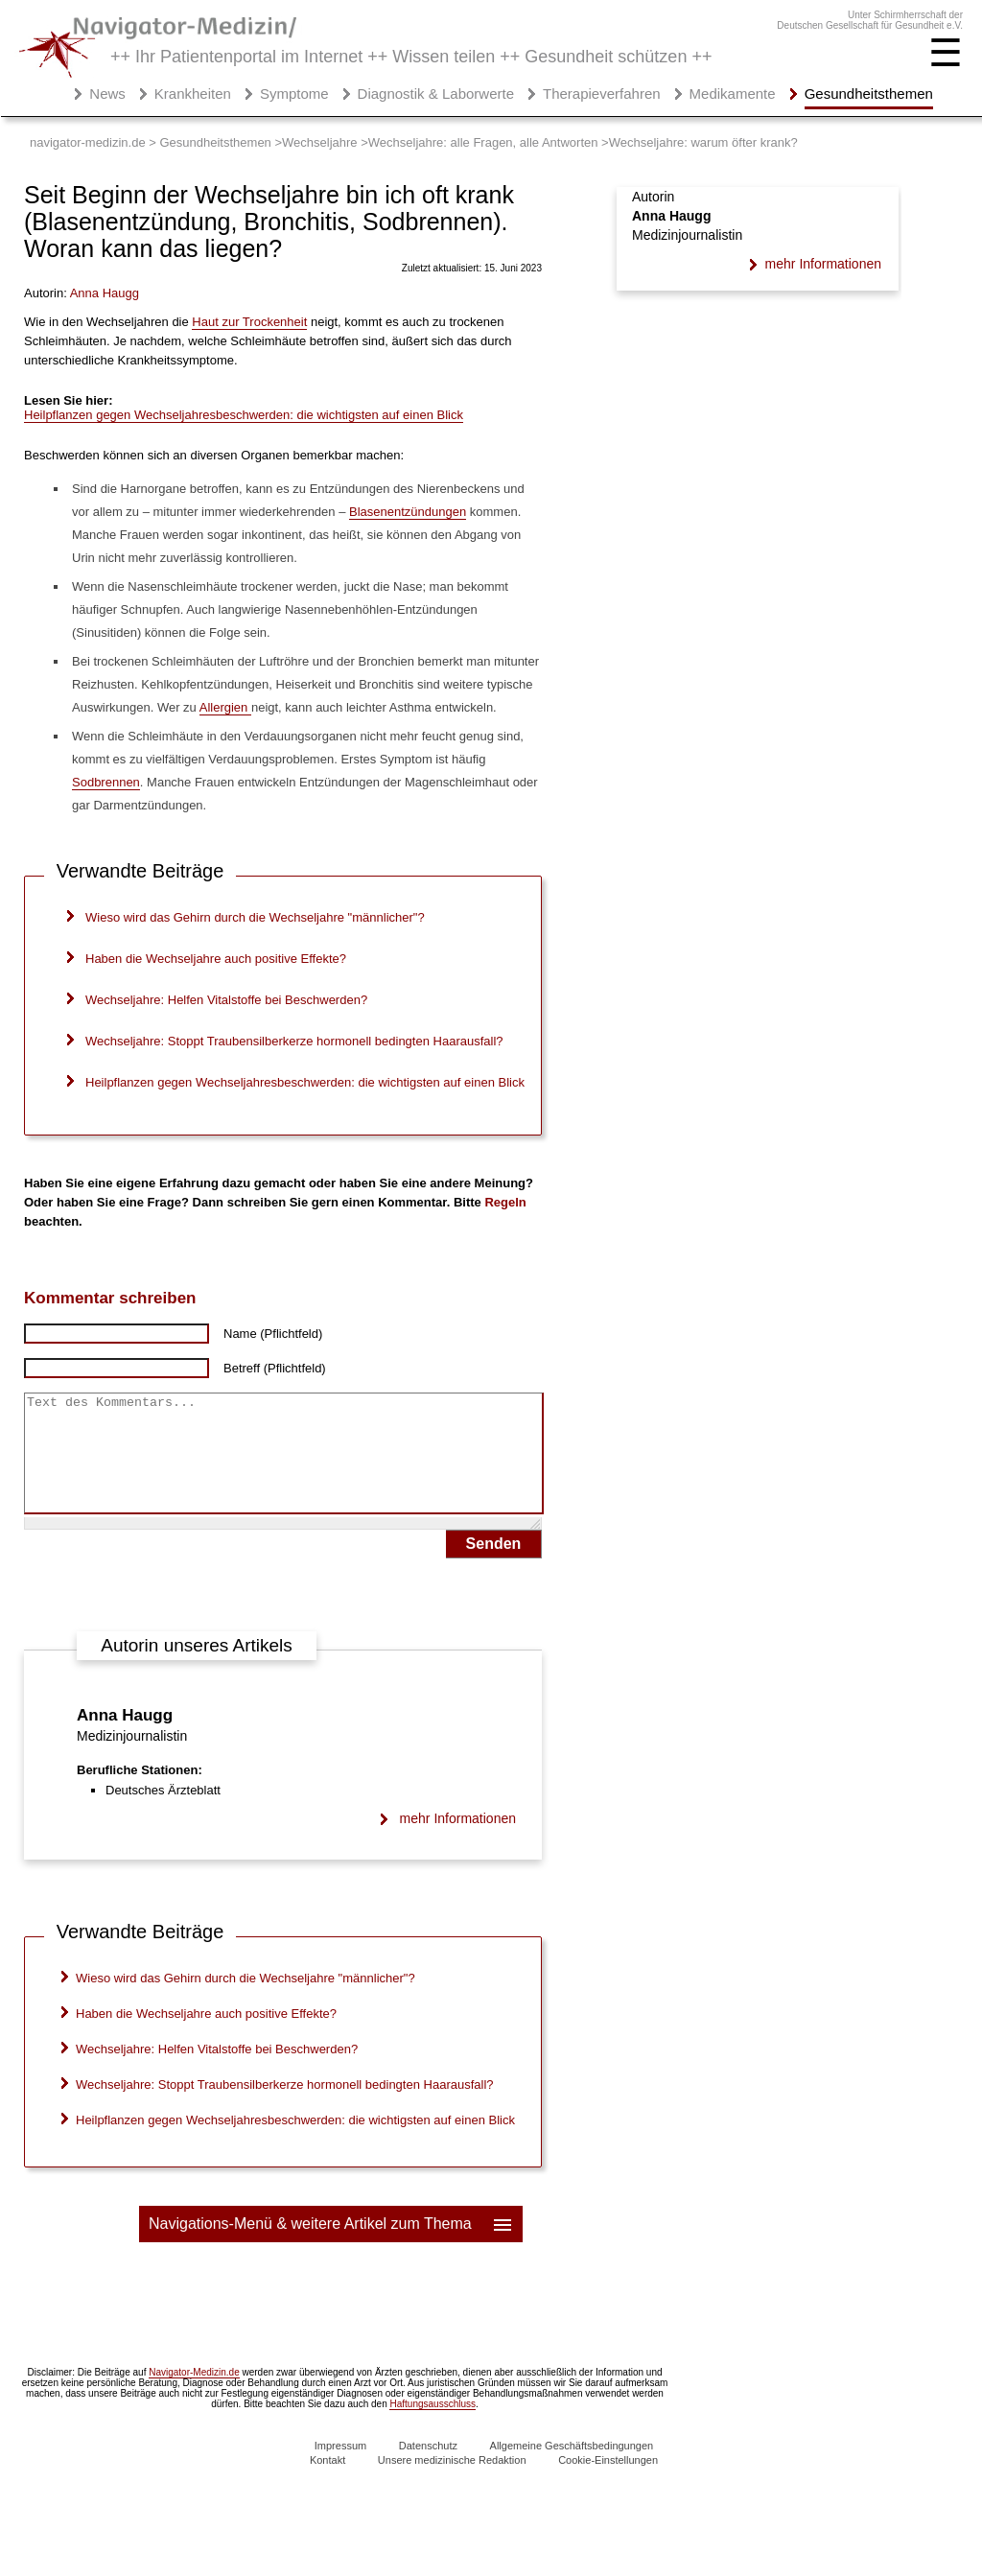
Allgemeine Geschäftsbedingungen (572, 2468)
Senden (494, 1566)
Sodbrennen (106, 782)
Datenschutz (428, 2468)
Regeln (505, 1202)
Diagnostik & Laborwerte (436, 93)
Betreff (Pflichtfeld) (274, 1368)
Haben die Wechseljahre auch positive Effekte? (215, 958)
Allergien (225, 707)
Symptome (294, 93)
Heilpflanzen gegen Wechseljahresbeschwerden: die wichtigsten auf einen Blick (243, 415)
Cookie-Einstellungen (608, 2483)
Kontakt (327, 2483)
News (107, 93)
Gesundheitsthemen (869, 93)
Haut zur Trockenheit (249, 322)
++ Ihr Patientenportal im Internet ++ (411, 56)
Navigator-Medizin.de (194, 2395)
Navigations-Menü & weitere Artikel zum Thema (332, 2247)
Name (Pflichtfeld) (272, 1333)
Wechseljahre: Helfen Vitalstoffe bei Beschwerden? (226, 1000)
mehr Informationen (458, 1841)
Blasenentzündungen (407, 511)
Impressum (340, 2468)
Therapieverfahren (602, 93)
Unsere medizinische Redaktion (452, 2483)
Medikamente (733, 93)
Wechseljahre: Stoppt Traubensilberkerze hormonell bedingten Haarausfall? (294, 1041)
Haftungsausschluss (432, 2427)
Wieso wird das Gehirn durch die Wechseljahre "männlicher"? (255, 917)
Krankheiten (192, 93)
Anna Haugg (125, 1738)
